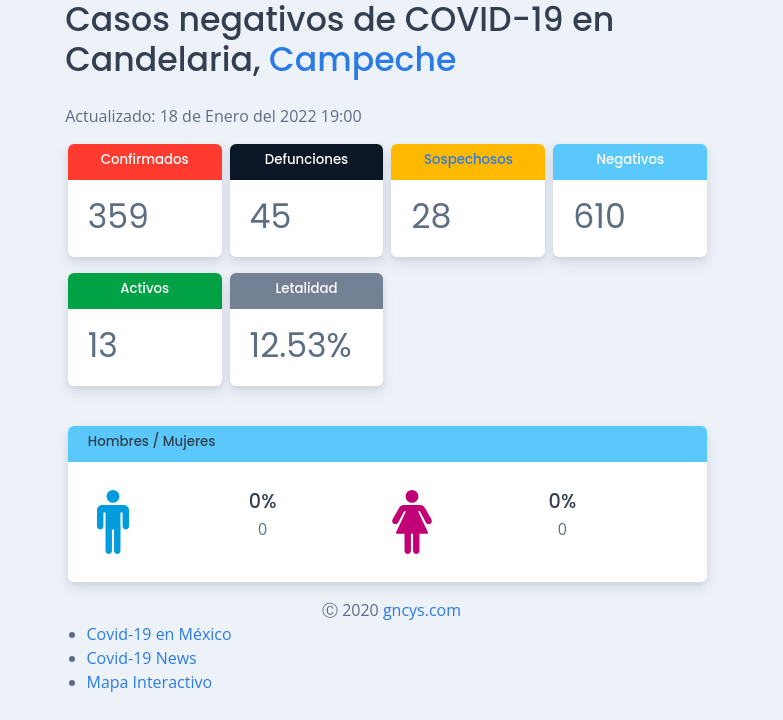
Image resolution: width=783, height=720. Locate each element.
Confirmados (145, 159)
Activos (144, 288)
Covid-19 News (142, 658)
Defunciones (306, 159)
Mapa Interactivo (150, 682)
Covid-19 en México (159, 634)
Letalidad (306, 288)
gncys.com (422, 610)
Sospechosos (468, 159)
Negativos (630, 159)
